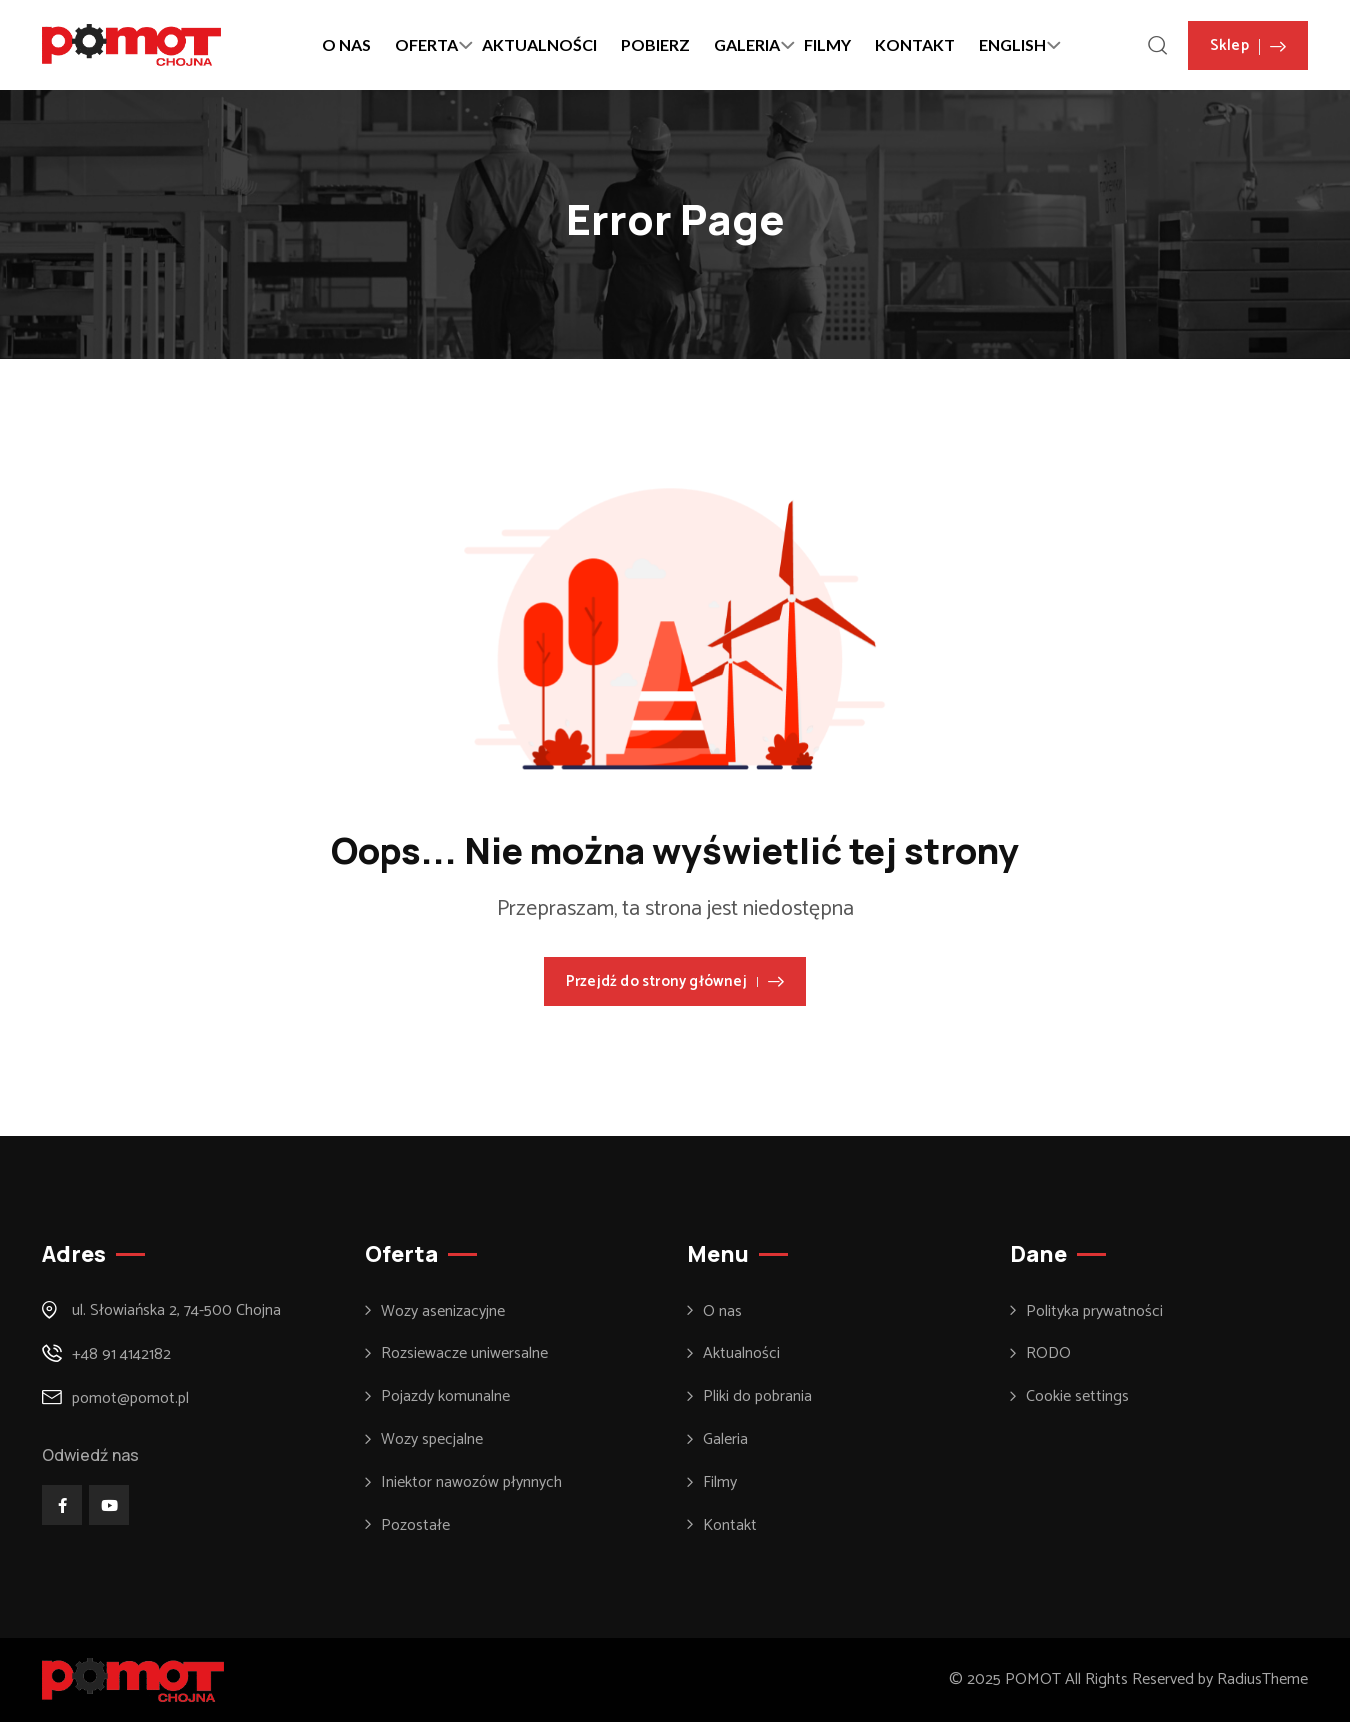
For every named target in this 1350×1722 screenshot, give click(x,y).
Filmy (720, 1483)
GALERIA (747, 44)
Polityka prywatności (1094, 1312)
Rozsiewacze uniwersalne (464, 1354)
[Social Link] (62, 1505)
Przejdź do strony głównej (675, 981)
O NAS (346, 44)
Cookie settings (1077, 1397)
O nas (722, 1312)
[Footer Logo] (133, 1679)
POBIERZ (655, 44)
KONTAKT (915, 44)
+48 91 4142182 (121, 1354)
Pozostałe (415, 1526)
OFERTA (426, 44)
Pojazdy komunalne (445, 1397)
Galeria (725, 1440)
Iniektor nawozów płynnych (471, 1483)
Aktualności (741, 1354)
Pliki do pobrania (757, 1397)
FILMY (827, 44)
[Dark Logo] (131, 45)
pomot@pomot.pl (130, 1398)
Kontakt (730, 1526)
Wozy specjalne (432, 1440)
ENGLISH (1012, 44)
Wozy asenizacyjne (443, 1312)
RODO (1048, 1354)
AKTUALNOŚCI (539, 44)
